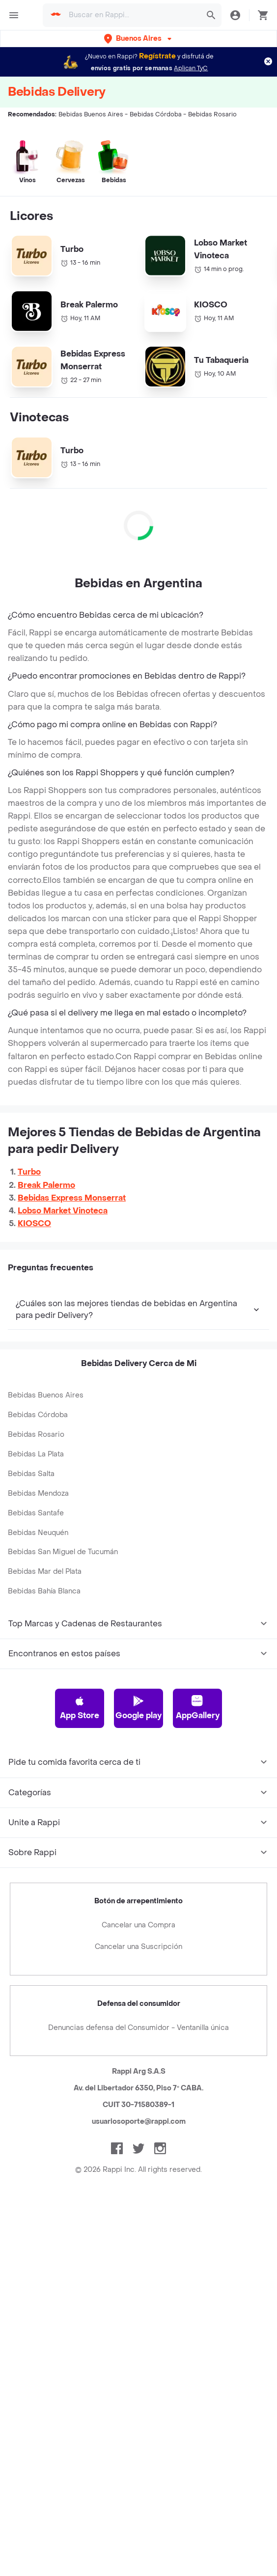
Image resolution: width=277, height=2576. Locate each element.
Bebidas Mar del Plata (45, 1571)
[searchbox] (132, 15)
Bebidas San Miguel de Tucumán (63, 1552)
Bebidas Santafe (36, 1513)
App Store (79, 1708)
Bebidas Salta (31, 1474)
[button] (138, 38)
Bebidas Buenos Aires (45, 1395)
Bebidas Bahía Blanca (44, 1591)
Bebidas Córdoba (38, 1415)
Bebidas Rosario (36, 1434)
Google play (138, 1708)
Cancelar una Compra (138, 1925)
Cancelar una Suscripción (138, 1946)
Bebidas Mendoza (38, 1493)
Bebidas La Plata (36, 1454)
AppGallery (198, 1708)
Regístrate (157, 56)
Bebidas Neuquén (38, 1532)
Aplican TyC (191, 68)
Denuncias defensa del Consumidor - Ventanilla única (138, 2027)
